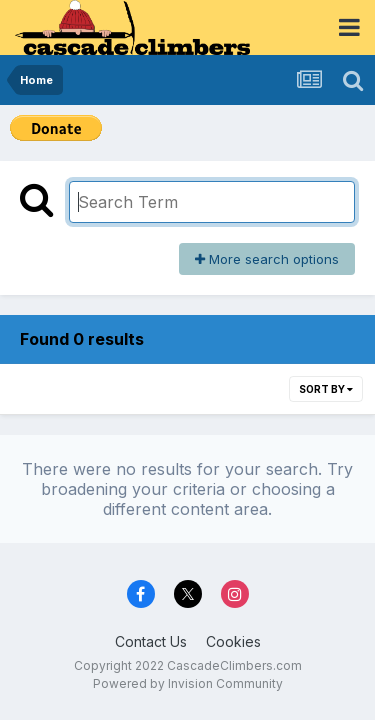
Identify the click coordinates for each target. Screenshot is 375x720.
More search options (267, 259)
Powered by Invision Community (188, 683)
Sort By (326, 389)
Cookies (233, 641)
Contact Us (151, 641)
